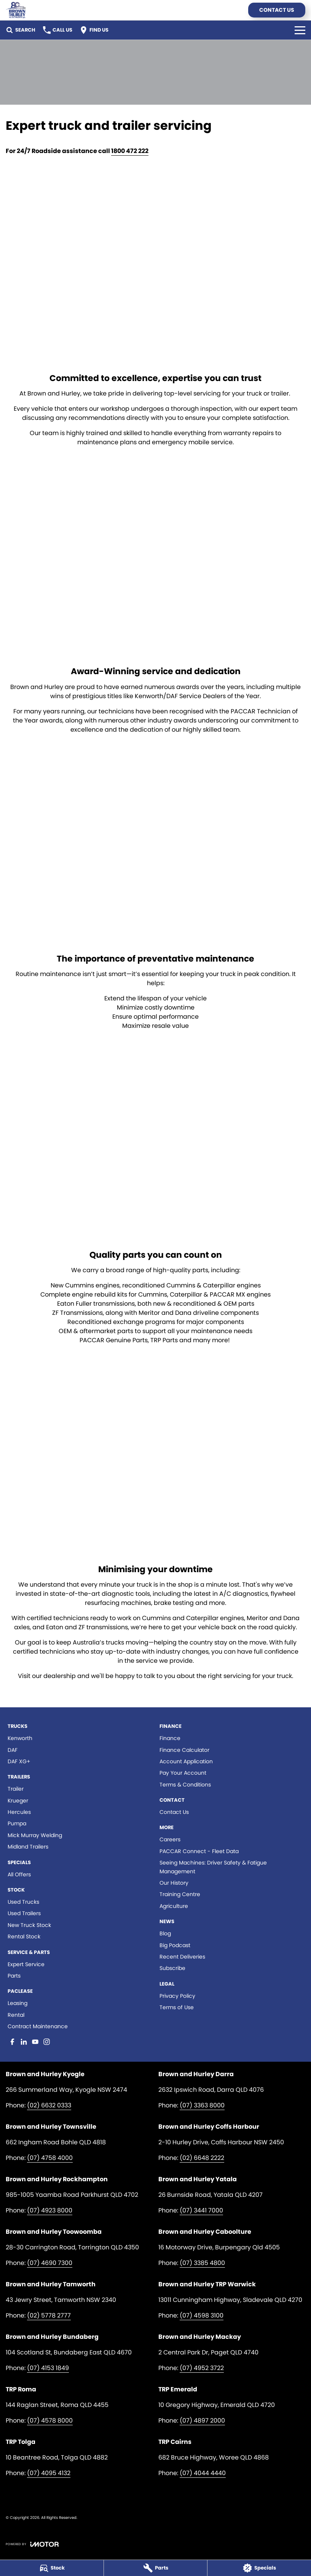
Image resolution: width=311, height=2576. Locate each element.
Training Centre (179, 1894)
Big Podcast (174, 1945)
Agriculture (173, 1906)
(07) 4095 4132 (48, 2473)
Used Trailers (24, 1913)
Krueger (18, 1800)
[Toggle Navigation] (300, 30)
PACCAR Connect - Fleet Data (199, 1851)
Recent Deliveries (182, 1956)
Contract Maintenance (38, 2026)
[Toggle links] (32, 2544)
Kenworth (20, 1738)
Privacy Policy (177, 1996)
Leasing (17, 2003)
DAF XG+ (19, 1761)
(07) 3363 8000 (202, 2105)
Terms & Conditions (185, 1784)
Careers (169, 1839)
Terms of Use (176, 2007)
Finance (169, 1738)
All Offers (19, 1874)
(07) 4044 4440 (203, 2473)
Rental (16, 2015)
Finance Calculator (184, 1750)
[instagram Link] (46, 2041)
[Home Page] (16, 10)
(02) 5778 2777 (49, 2315)
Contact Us (276, 10)
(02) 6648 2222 (202, 2157)
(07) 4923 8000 (49, 2210)
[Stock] (52, 2568)
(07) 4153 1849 (48, 2368)
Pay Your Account (182, 1773)
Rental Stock (24, 1936)
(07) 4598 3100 (201, 2315)
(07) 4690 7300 (49, 2263)
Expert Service (26, 1964)
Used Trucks (23, 1902)
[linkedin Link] (24, 2041)
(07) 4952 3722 (202, 2368)
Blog (165, 1933)
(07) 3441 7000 (201, 2210)
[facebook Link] (12, 2041)
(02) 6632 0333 (49, 2105)
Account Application (186, 1761)
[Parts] (155, 2568)
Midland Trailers (28, 1846)
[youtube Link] (35, 2041)
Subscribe (172, 1968)
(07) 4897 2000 (202, 2420)
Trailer (16, 1789)
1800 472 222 (129, 151)
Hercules (19, 1812)
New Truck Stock (29, 1925)
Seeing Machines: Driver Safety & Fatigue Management (213, 1867)
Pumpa (17, 1823)
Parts (14, 1975)
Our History (173, 1883)
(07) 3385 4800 (202, 2263)
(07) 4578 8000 (50, 2420)
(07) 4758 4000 (50, 2157)
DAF (13, 1750)
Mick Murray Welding (35, 1835)
